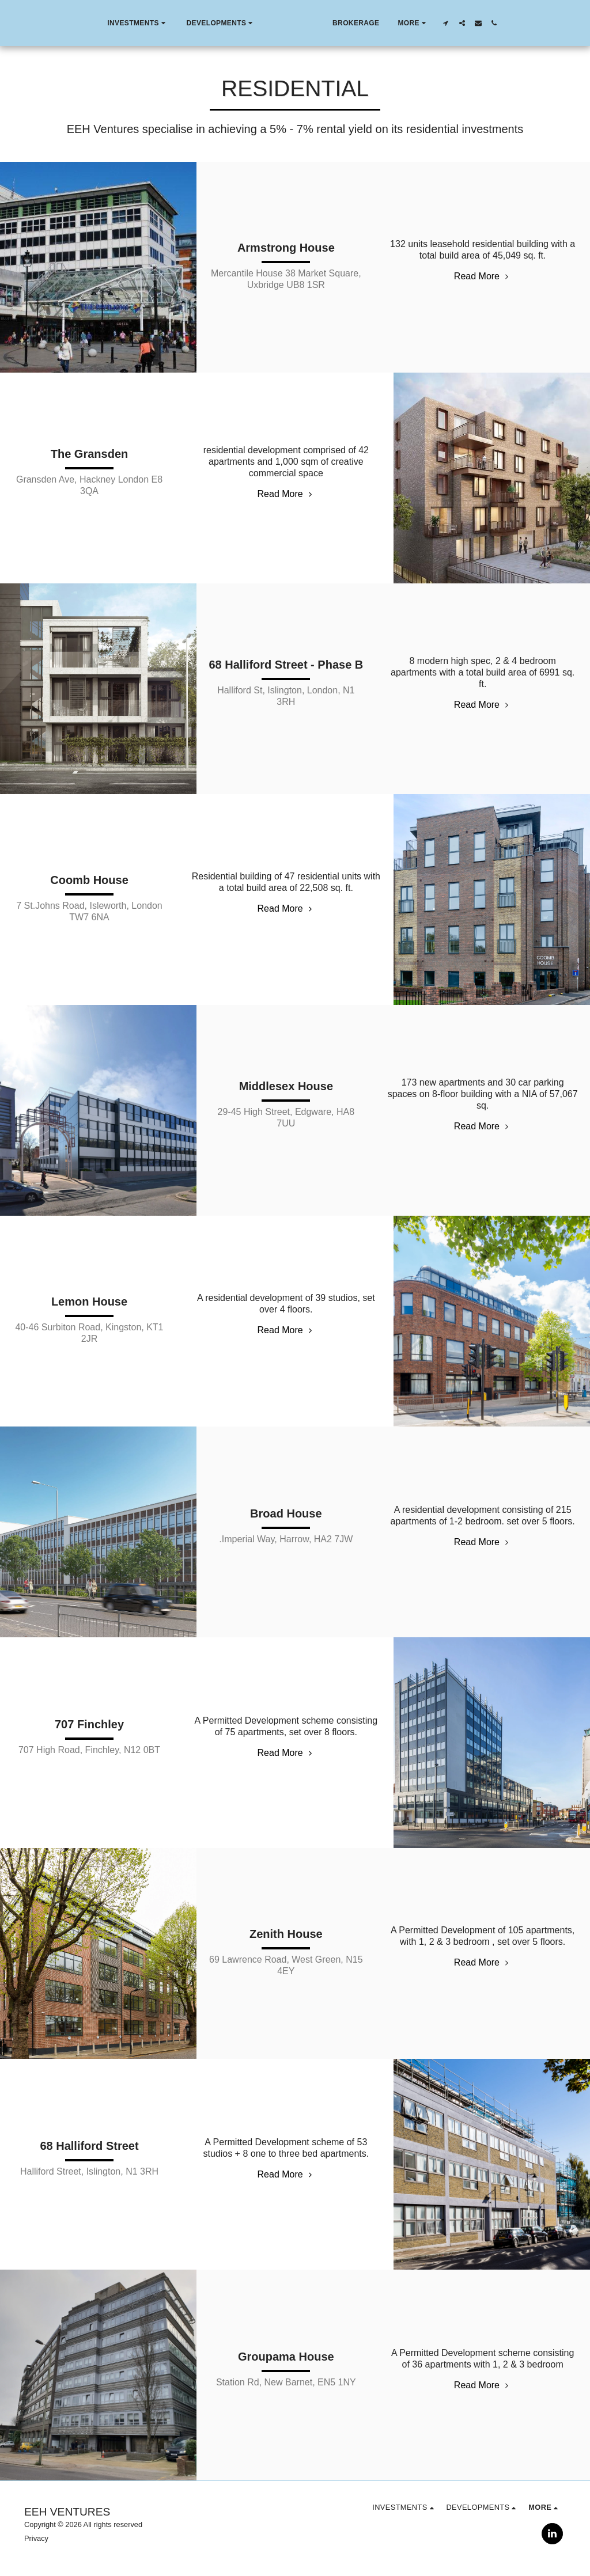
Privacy (36, 2538)
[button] (111, 23)
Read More (483, 276)
